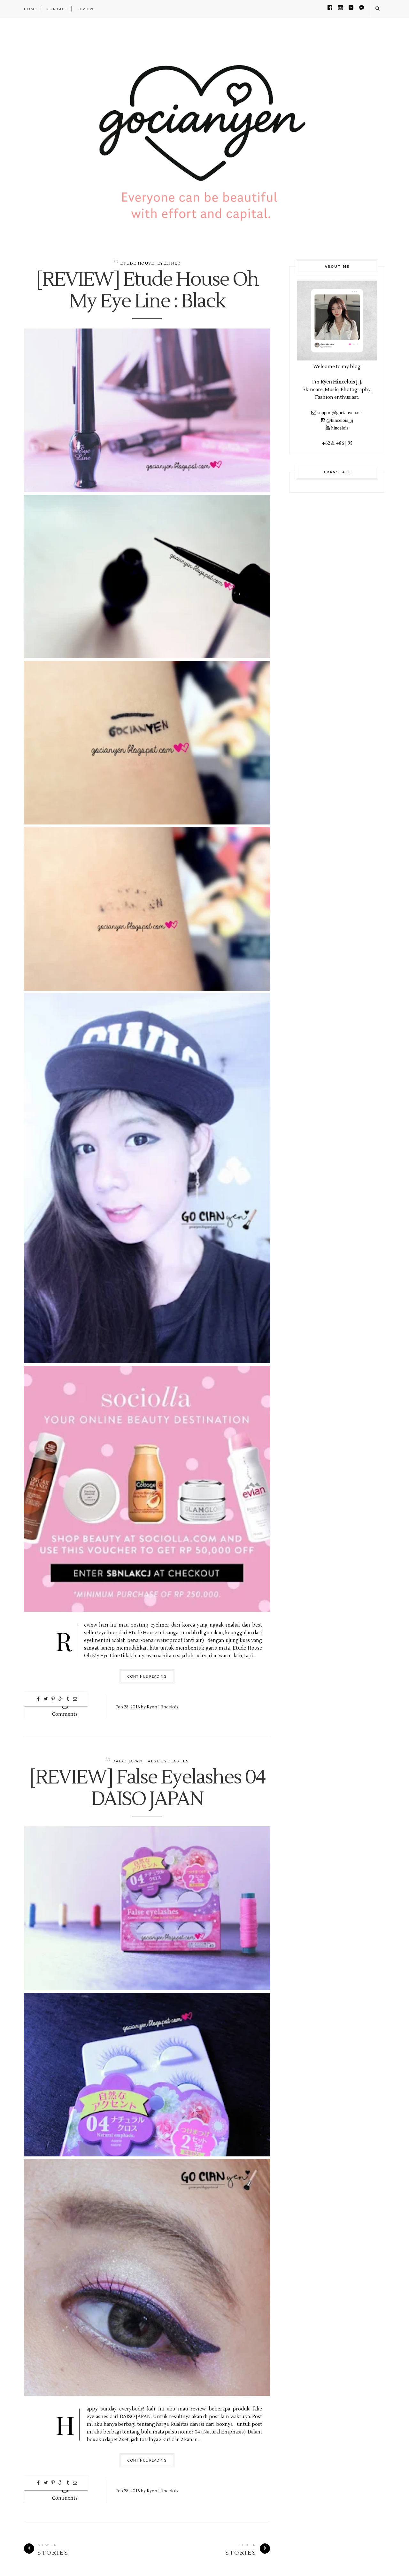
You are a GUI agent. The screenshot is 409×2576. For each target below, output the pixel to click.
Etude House (137, 263)
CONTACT (57, 8)
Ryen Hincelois (162, 1707)
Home (30, 8)
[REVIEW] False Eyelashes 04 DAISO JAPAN (147, 1788)
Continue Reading (147, 1676)
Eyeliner (169, 263)
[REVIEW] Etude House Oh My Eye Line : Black (147, 291)
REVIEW (85, 8)
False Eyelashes (167, 1761)
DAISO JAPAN (127, 1761)
